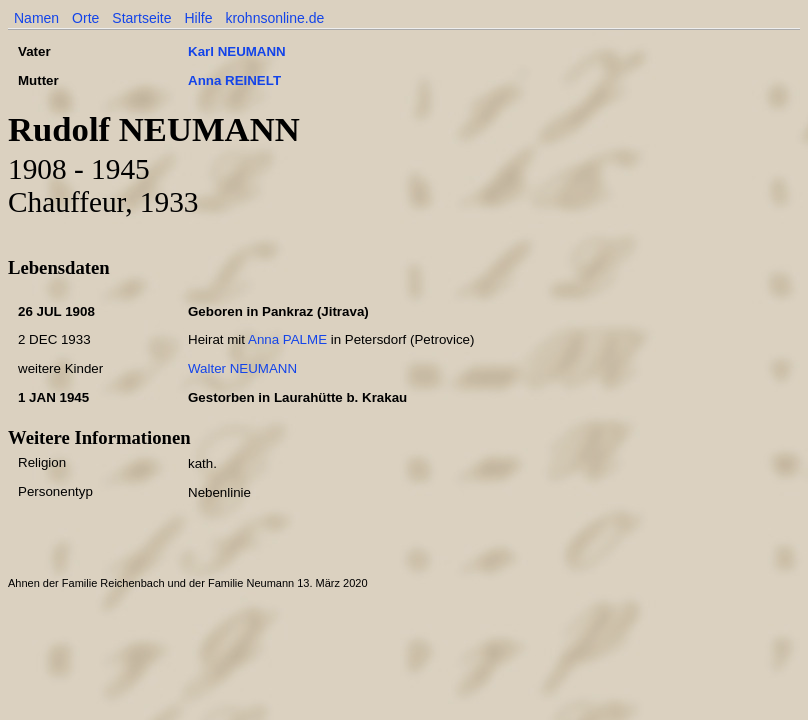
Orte (85, 18)
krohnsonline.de (274, 18)
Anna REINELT (234, 80)
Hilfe (198, 18)
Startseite (141, 18)
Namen (36, 18)
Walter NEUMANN (242, 368)
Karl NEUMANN (237, 51)
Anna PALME (287, 339)
